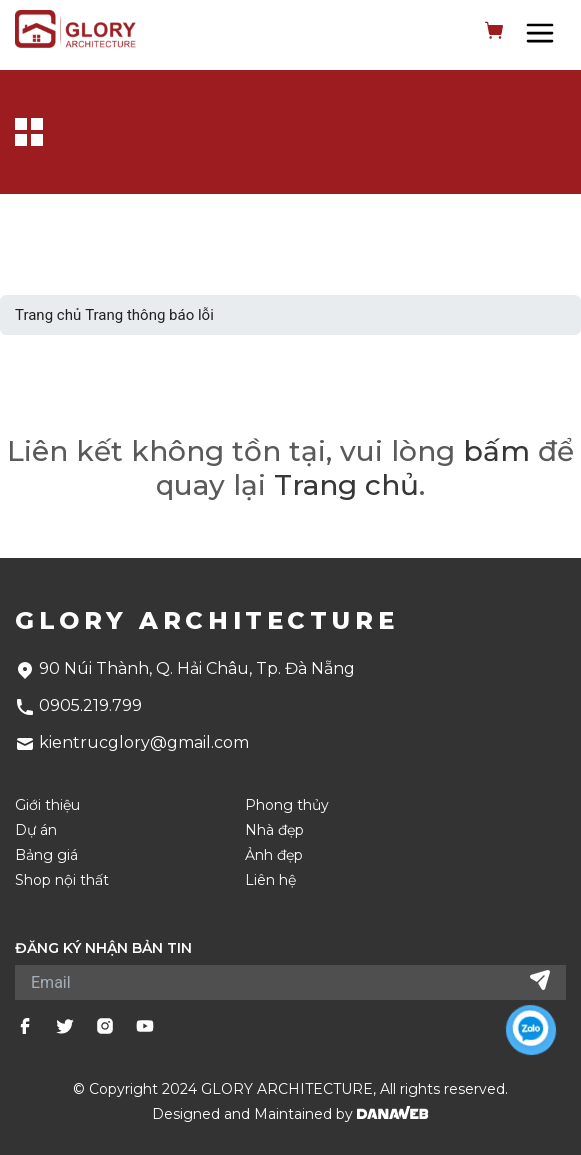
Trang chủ (48, 315)
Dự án (36, 830)
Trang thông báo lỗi (149, 315)
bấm (496, 451)
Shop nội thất (62, 880)
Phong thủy (287, 805)
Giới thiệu (47, 805)
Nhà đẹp (274, 830)
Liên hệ (270, 880)
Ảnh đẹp (274, 855)
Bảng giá (46, 855)
